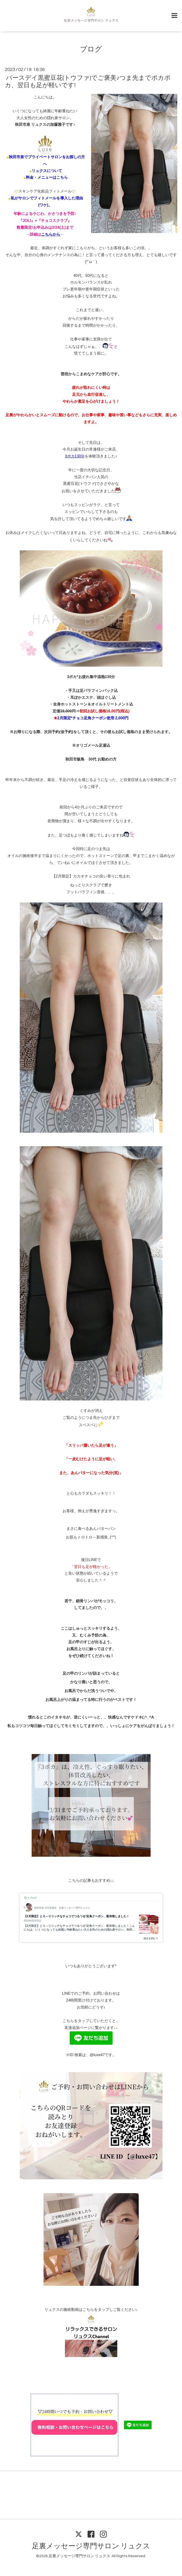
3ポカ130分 (75, 456)
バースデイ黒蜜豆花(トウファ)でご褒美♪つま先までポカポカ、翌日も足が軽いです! (88, 81)
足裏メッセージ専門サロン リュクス (91, 2546)
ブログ (91, 49)
